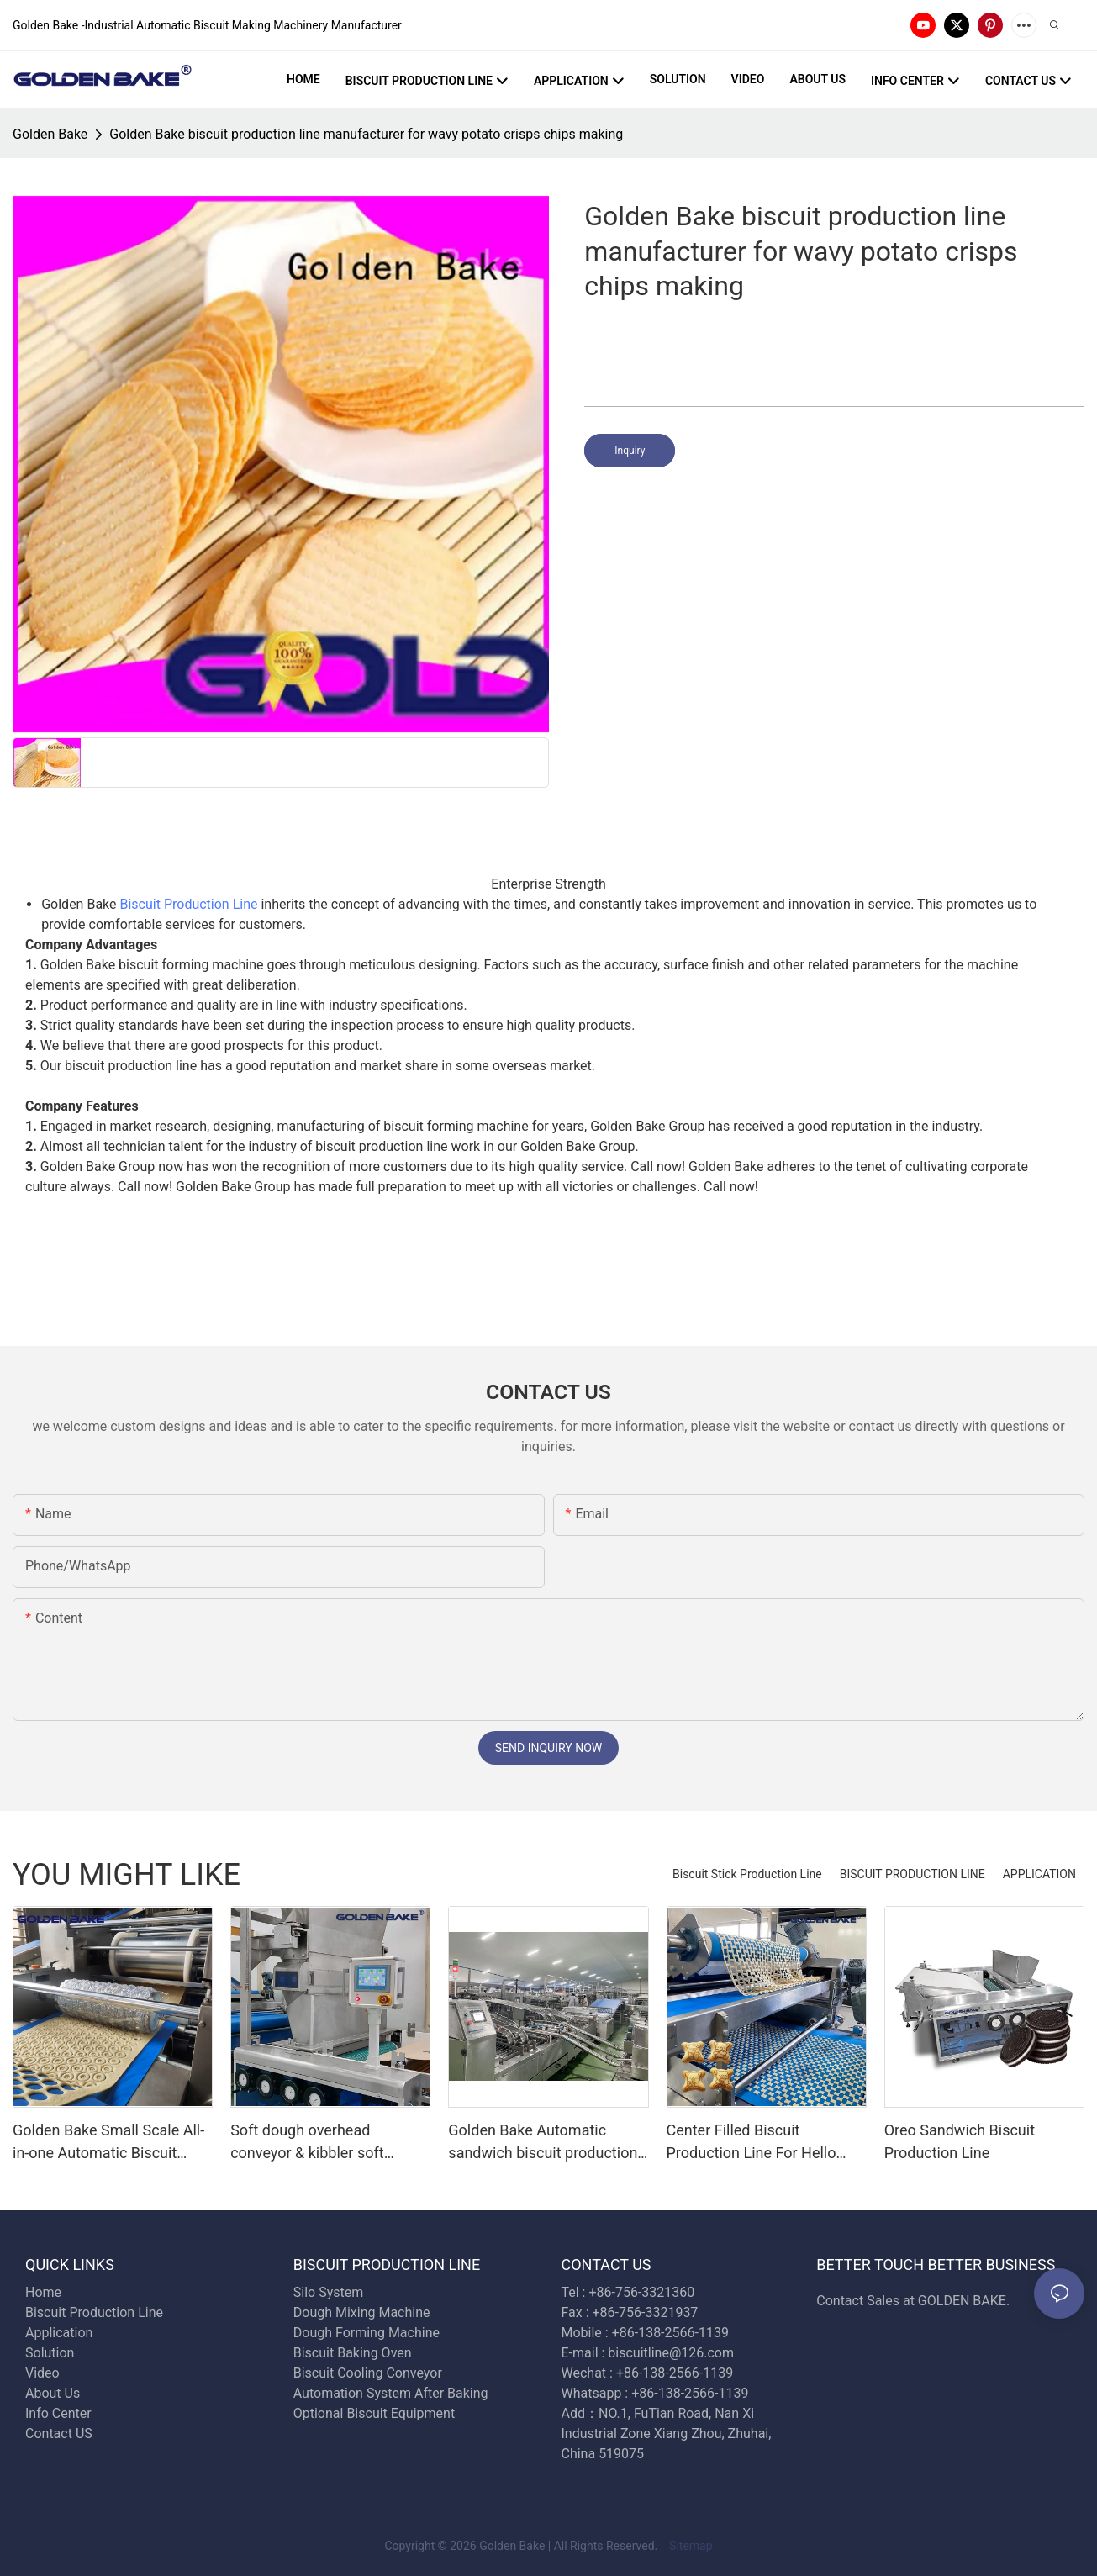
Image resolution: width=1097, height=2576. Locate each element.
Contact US (60, 2433)
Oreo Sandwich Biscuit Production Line (959, 2141)
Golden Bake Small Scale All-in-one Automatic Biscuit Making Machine (108, 2142)
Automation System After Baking (390, 2393)
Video (42, 2373)
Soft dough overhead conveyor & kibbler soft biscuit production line (306, 2142)
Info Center (58, 2413)
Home (43, 2292)
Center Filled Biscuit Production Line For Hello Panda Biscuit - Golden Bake (761, 2142)
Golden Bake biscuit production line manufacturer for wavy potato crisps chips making (366, 134)
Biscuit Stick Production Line (747, 1874)
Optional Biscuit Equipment (374, 2413)
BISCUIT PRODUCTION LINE (912, 1874)
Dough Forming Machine (366, 2333)
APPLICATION (1039, 1874)
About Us (52, 2393)
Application (58, 2333)
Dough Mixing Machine (361, 2312)
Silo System (328, 2292)
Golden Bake (50, 134)
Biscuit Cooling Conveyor (367, 2373)
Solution (49, 2353)
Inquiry (629, 451)
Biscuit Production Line (189, 904)
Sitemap (690, 2545)
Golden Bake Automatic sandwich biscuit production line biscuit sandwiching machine (542, 2142)
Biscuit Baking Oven (352, 2353)
